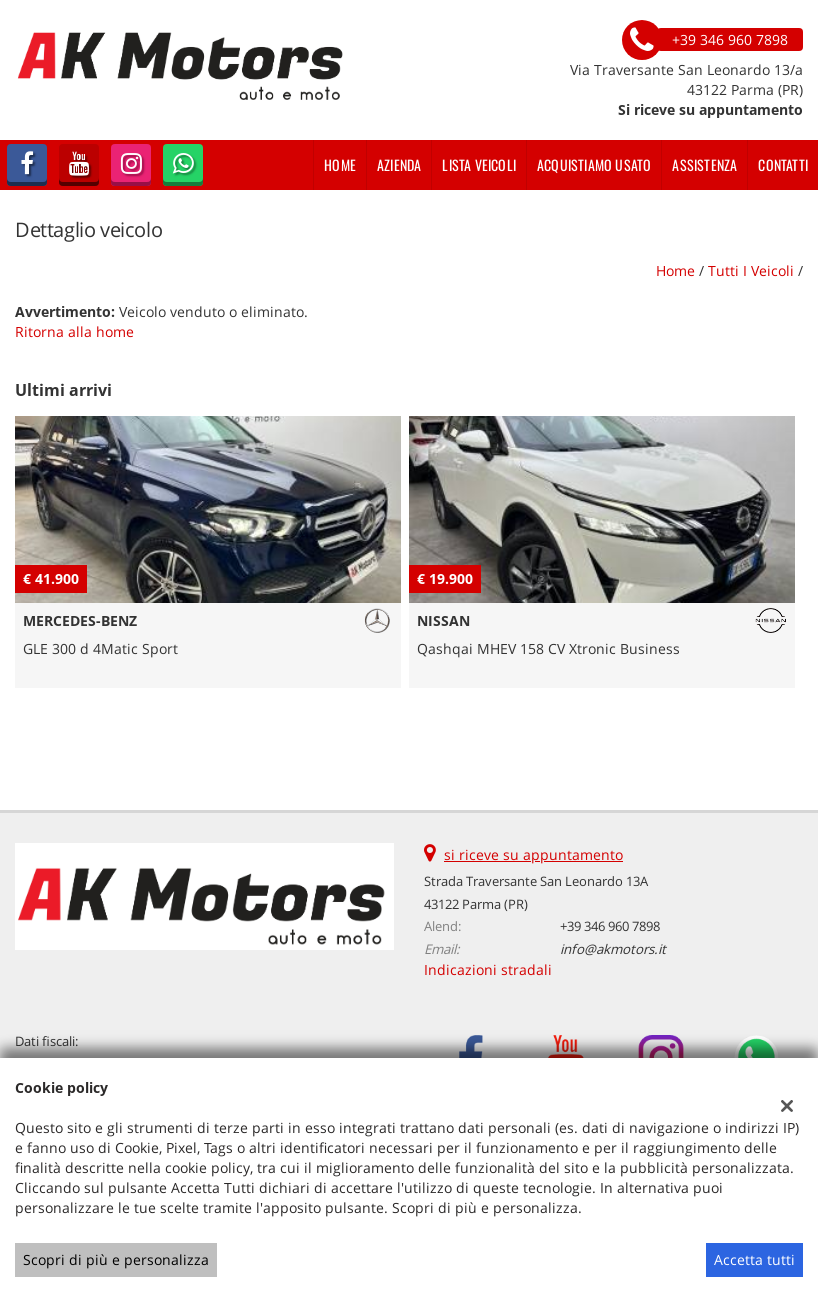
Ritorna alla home (74, 331)
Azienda (399, 164)
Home (340, 164)
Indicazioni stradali (488, 969)
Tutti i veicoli (751, 270)
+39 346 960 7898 (610, 926)
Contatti (783, 164)
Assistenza (704, 164)
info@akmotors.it (613, 949)
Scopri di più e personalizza (116, 1259)
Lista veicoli (479, 164)
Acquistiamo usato (594, 164)
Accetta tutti (754, 1259)
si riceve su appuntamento (533, 854)
